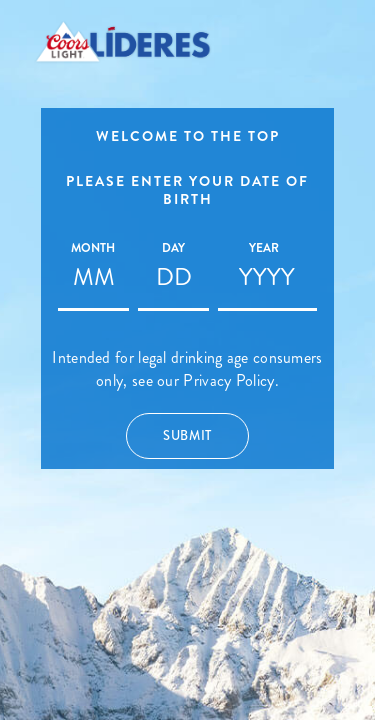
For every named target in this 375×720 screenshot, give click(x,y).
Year (264, 248)
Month (93, 248)
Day (173, 248)
